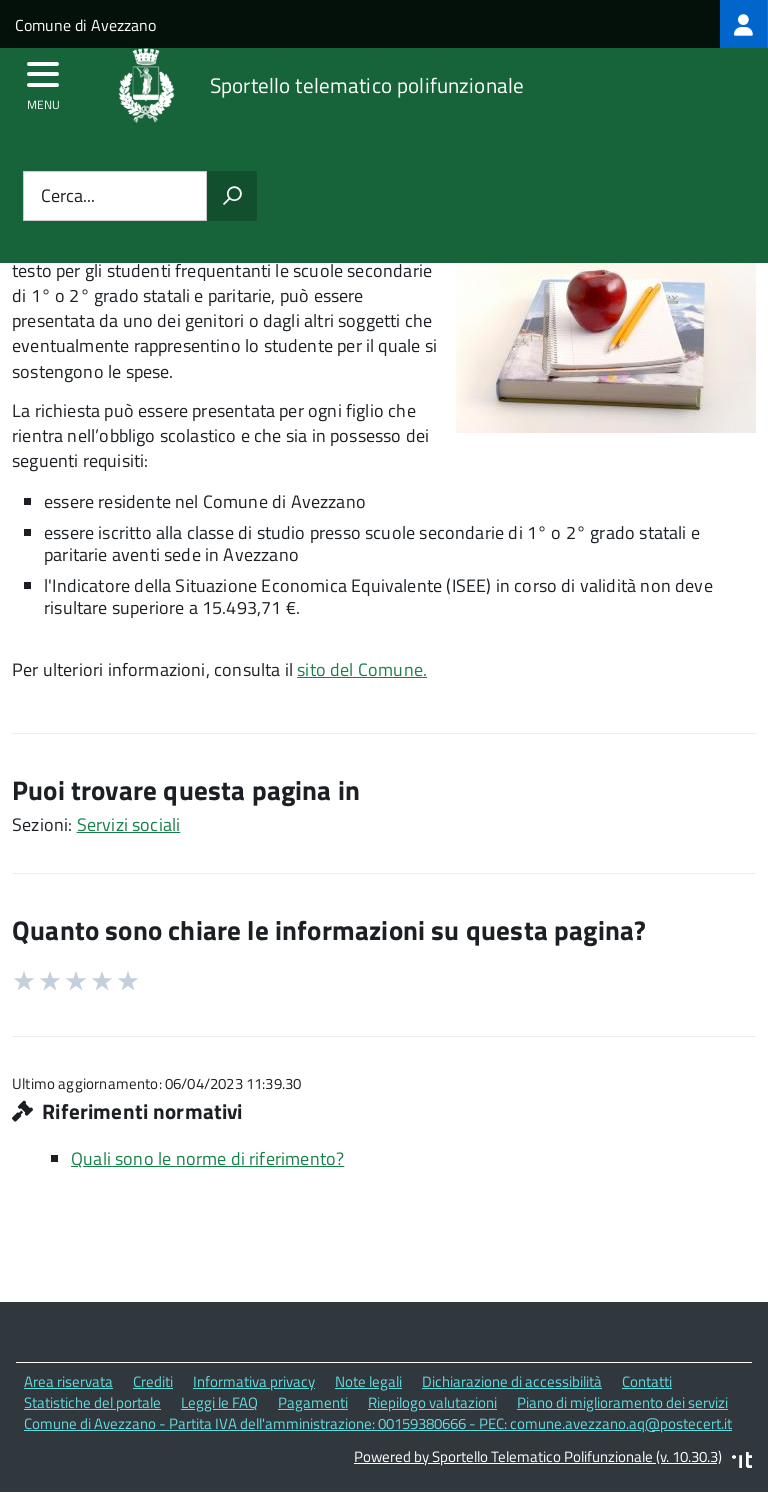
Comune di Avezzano (85, 25)
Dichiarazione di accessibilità (512, 1381)
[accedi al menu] (43, 81)
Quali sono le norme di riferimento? (207, 1158)
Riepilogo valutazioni (432, 1402)
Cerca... (68, 196)
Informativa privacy (254, 1381)
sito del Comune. (362, 669)
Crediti (153, 1381)
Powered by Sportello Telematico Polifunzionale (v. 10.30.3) (538, 1456)
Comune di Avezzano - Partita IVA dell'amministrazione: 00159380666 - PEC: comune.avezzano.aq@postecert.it (378, 1423)
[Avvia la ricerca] (232, 196)
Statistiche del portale (92, 1402)
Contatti (647, 1381)
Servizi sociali (129, 824)
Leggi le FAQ (219, 1402)
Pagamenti (313, 1402)
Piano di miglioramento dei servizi (622, 1402)
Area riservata (68, 1381)
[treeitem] (744, 24)
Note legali (368, 1381)
